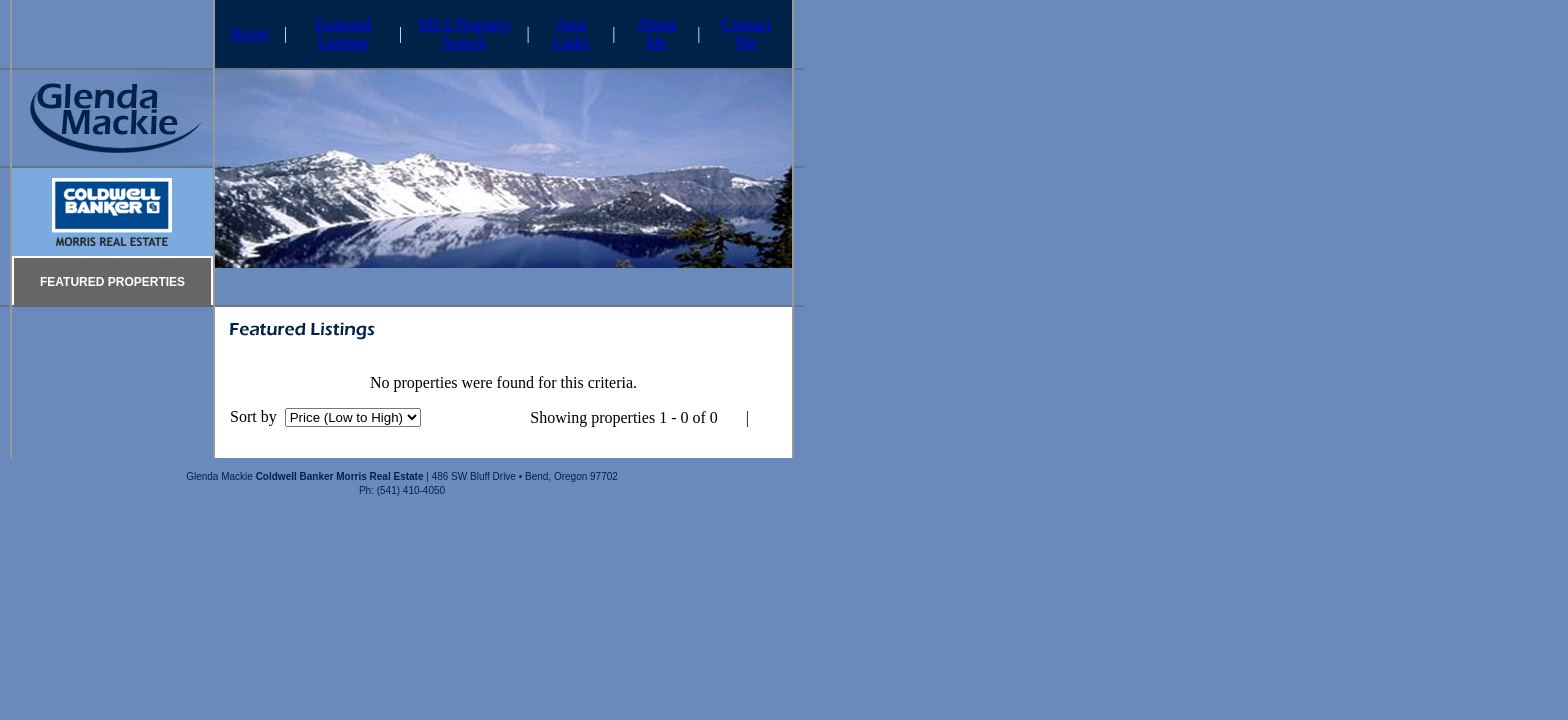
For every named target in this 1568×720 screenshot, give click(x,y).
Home (249, 33)
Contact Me (746, 33)
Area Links (571, 33)
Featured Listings (343, 33)
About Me (656, 33)
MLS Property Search (464, 33)
